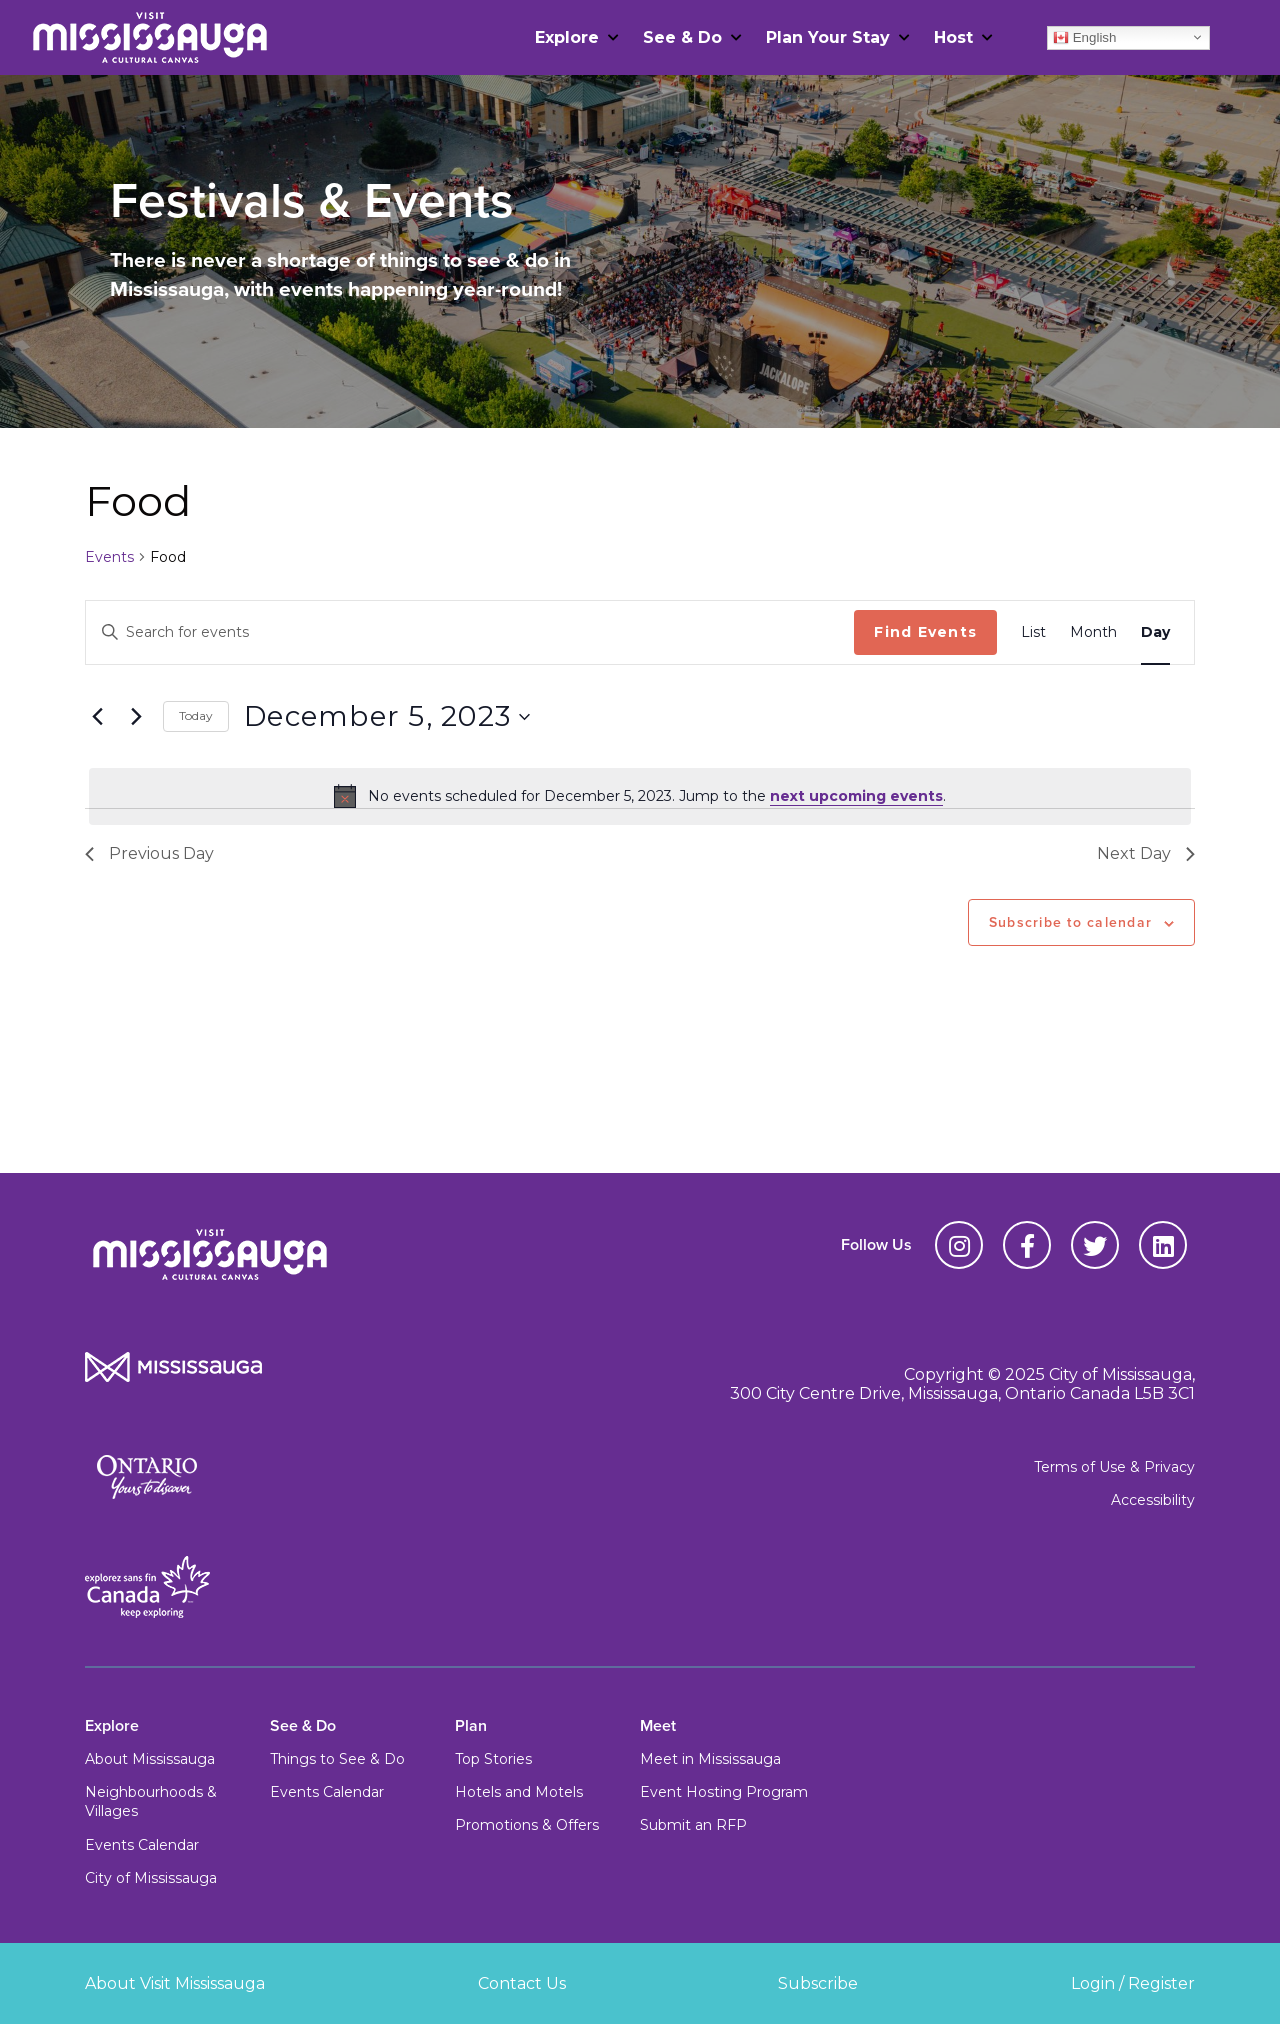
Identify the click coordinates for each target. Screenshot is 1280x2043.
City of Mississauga (151, 1878)
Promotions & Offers (527, 1825)
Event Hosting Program (724, 1792)
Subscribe (818, 1983)
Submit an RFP (693, 1825)
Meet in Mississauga (710, 1759)
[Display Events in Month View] (1093, 632)
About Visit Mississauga (175, 1983)
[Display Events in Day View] (1155, 632)
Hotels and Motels (519, 1792)
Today (196, 715)
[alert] (640, 796)
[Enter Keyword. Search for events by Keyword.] (470, 632)
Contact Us (522, 1983)
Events (109, 557)
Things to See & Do (337, 1759)
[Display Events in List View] (1033, 632)
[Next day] (136, 717)
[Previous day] (97, 717)
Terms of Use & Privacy (1114, 1467)
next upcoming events (856, 796)
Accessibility (1153, 1500)
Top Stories (493, 1759)
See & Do (682, 37)
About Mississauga (150, 1759)
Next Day (1146, 853)
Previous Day (149, 853)
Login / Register (1133, 1983)
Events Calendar (142, 1845)
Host (953, 37)
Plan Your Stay (828, 37)
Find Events (925, 632)
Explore (567, 37)
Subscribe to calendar (1070, 922)
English (1084, 37)
